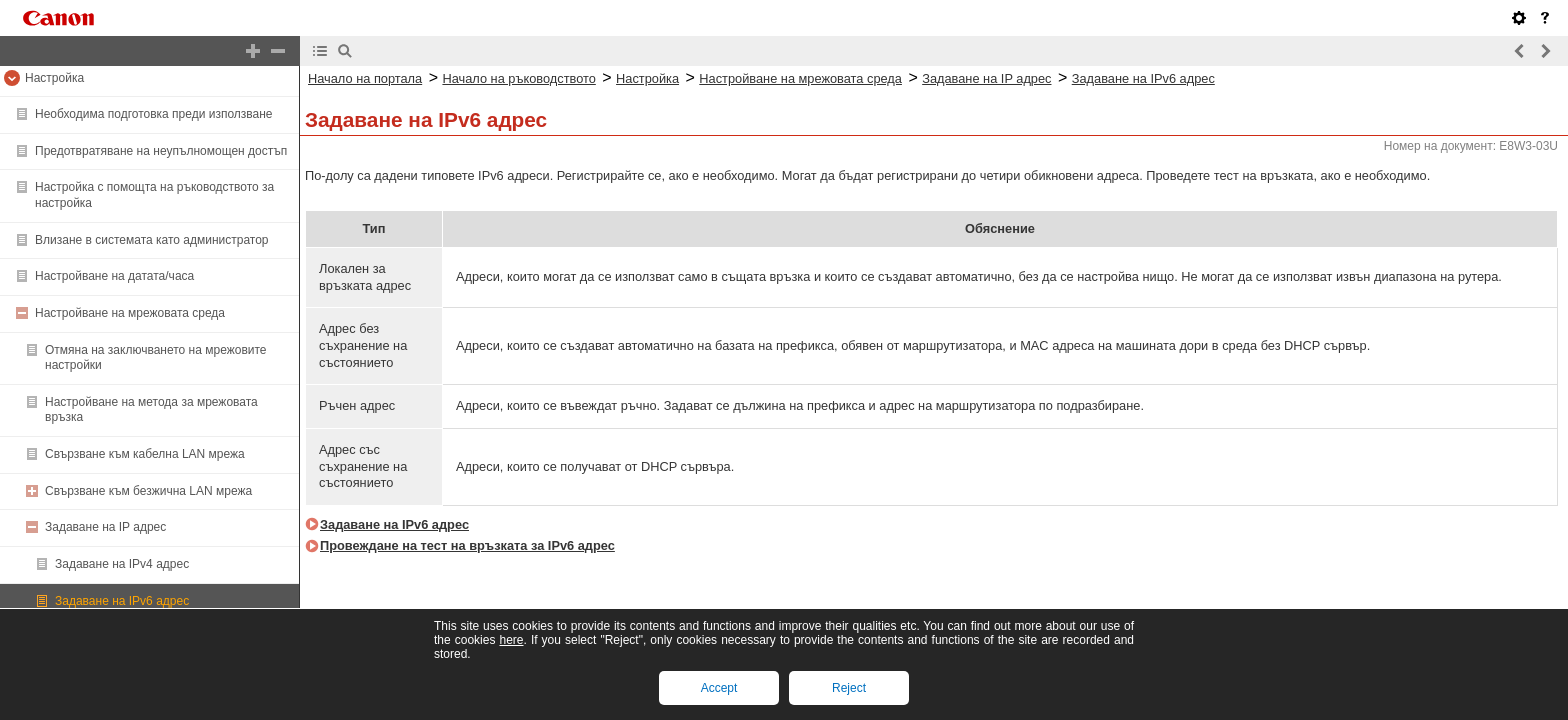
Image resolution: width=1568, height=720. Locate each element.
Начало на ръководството (518, 78)
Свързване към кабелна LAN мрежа (145, 454)
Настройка (54, 78)
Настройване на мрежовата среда (130, 313)
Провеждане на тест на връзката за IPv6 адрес (467, 545)
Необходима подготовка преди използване (154, 114)
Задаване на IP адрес (105, 527)
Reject (849, 688)
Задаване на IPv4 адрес (122, 564)
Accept (719, 688)
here (511, 640)
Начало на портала (365, 78)
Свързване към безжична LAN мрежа (148, 491)
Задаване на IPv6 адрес (122, 601)
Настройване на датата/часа (114, 276)
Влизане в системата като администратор (152, 240)
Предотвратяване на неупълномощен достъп (161, 151)
